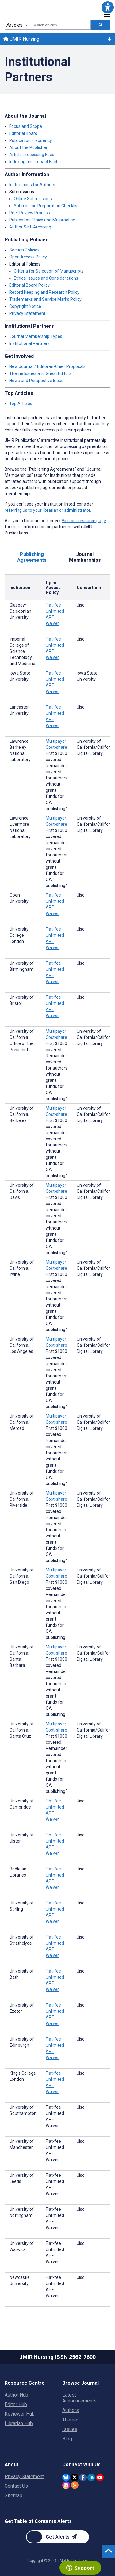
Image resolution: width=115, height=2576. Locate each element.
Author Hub (16, 2395)
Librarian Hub (19, 2423)
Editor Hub (16, 2404)
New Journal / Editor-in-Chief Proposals (47, 366)
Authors (70, 2410)
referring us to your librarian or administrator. (48, 510)
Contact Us (16, 2486)
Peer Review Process (29, 212)
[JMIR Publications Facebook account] (83, 2477)
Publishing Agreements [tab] (32, 557)
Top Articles (20, 403)
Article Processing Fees (31, 154)
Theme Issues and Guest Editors (40, 373)
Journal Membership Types (35, 336)
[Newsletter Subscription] (57, 2536)
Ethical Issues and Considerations (46, 278)
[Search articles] (100, 25)
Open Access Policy (28, 257)
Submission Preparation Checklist (46, 205)
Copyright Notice (25, 306)
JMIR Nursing (21, 39)
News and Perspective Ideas (36, 380)
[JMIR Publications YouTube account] (100, 2477)
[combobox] (60, 25)
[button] (107, 7)
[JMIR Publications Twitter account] (74, 2477)
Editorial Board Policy (29, 285)
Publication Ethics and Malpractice (42, 219)
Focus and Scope (25, 126)
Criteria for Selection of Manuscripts (49, 271)
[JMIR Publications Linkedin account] (91, 2477)
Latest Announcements (79, 2398)
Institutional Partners (29, 343)
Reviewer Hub (20, 2414)
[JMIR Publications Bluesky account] (66, 2477)
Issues (69, 2429)
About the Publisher (28, 147)
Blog (67, 2439)
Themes (71, 2420)
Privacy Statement (27, 313)
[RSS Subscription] (75, 2485)
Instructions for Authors (32, 184)
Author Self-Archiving (30, 226)
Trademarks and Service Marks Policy (45, 299)
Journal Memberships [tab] (85, 557)
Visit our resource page (84, 520)
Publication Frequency (30, 140)
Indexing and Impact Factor (35, 161)
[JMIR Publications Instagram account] (66, 2485)
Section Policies (24, 249)
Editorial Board (23, 133)
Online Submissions (33, 198)
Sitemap (13, 2495)
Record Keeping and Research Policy (44, 292)
